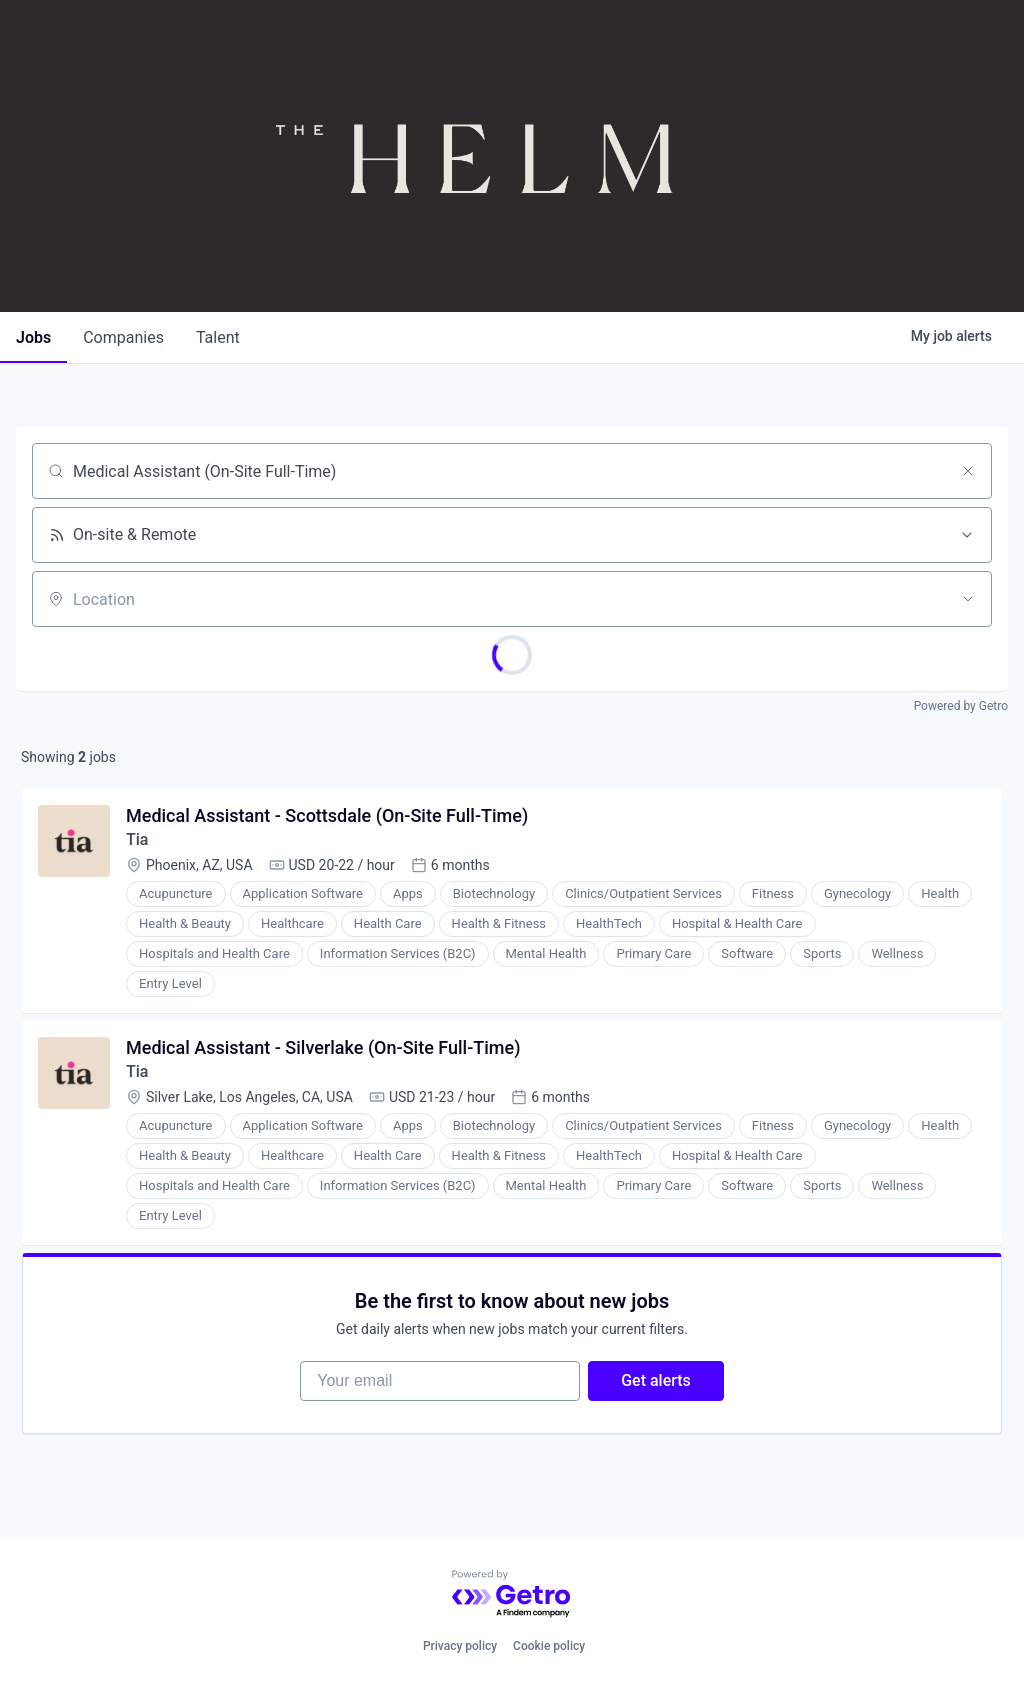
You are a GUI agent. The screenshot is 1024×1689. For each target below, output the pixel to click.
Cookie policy (549, 1646)
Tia (137, 839)
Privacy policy (460, 1646)
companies (123, 337)
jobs (33, 337)
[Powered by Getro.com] (512, 1594)
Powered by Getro (961, 706)
